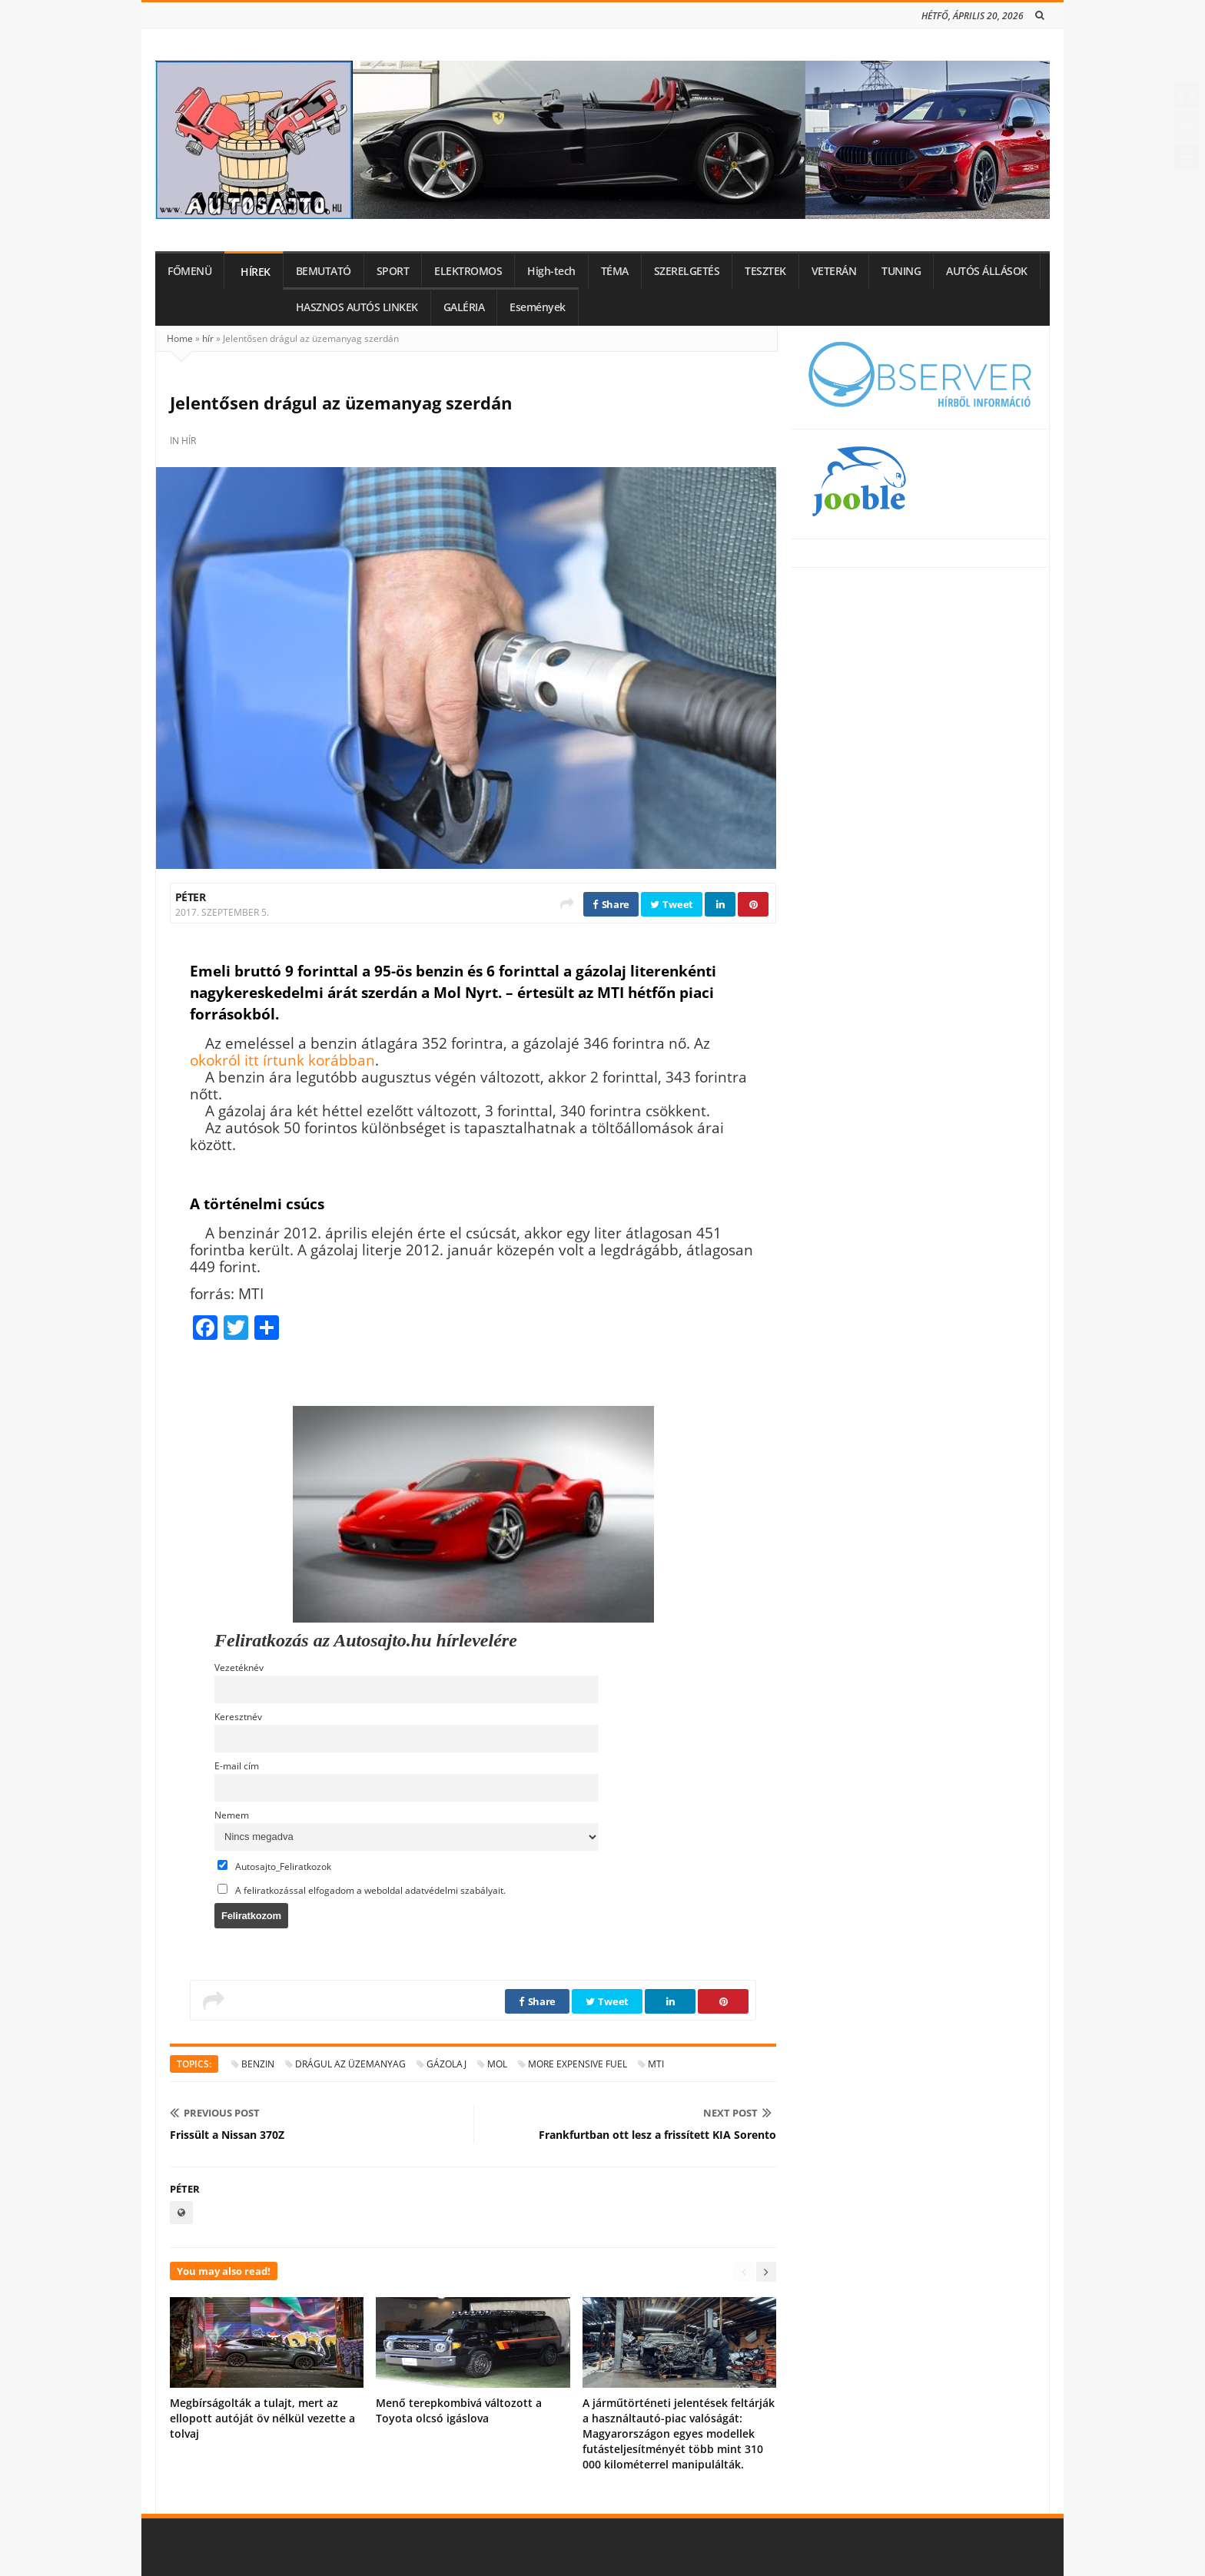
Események (538, 307)
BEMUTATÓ (323, 271)
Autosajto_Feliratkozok (274, 1866)
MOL (497, 2063)
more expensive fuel (577, 2063)
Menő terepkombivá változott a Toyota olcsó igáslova (459, 2410)
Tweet (671, 904)
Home (180, 338)
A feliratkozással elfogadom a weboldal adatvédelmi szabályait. (361, 1890)
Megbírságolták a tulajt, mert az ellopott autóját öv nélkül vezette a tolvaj (262, 2418)
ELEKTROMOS (468, 271)
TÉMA (615, 271)
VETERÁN (834, 271)
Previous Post (215, 2112)
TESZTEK (765, 271)
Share (611, 904)
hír (208, 338)
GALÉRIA (464, 307)
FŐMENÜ (189, 271)
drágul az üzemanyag (350, 2063)
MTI (656, 2063)
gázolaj (446, 2063)
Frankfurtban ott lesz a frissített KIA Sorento (657, 2134)
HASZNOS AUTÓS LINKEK (357, 307)
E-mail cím (236, 1765)
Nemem (231, 1815)
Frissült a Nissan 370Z (227, 2134)
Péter (190, 897)
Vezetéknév (239, 1667)
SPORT (393, 271)
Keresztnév (238, 1716)
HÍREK (256, 272)
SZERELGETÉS (687, 271)
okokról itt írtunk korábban (282, 1059)
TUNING (901, 271)
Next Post (737, 2112)
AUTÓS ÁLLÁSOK (986, 271)
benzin (257, 2063)
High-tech (551, 271)
